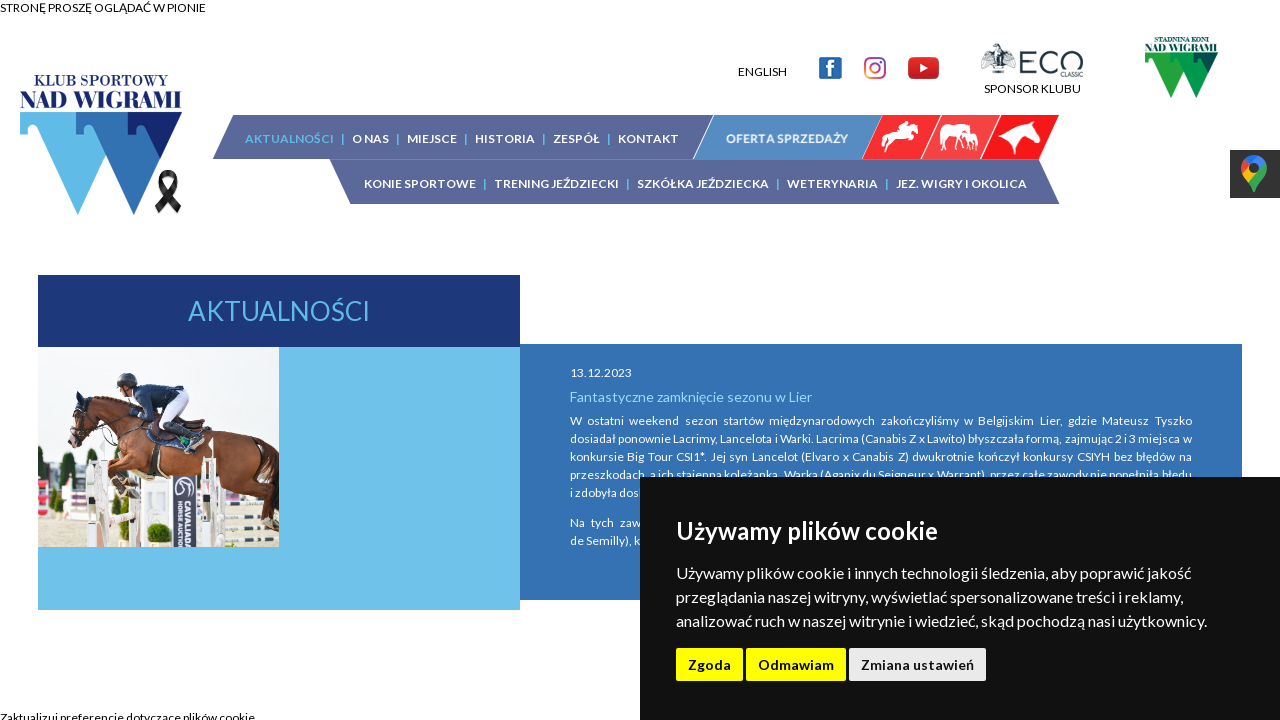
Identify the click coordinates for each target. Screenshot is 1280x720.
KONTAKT (648, 123)
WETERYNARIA (832, 168)
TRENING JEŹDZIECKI (556, 168)
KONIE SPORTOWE (420, 168)
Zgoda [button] (709, 664)
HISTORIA (505, 123)
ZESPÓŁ (576, 123)
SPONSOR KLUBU (1032, 66)
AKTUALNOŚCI (289, 123)
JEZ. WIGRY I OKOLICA (961, 168)
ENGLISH (762, 56)
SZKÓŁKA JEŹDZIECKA (703, 168)
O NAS (370, 123)
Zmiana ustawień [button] (917, 664)
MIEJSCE (432, 123)
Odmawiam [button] (796, 664)
